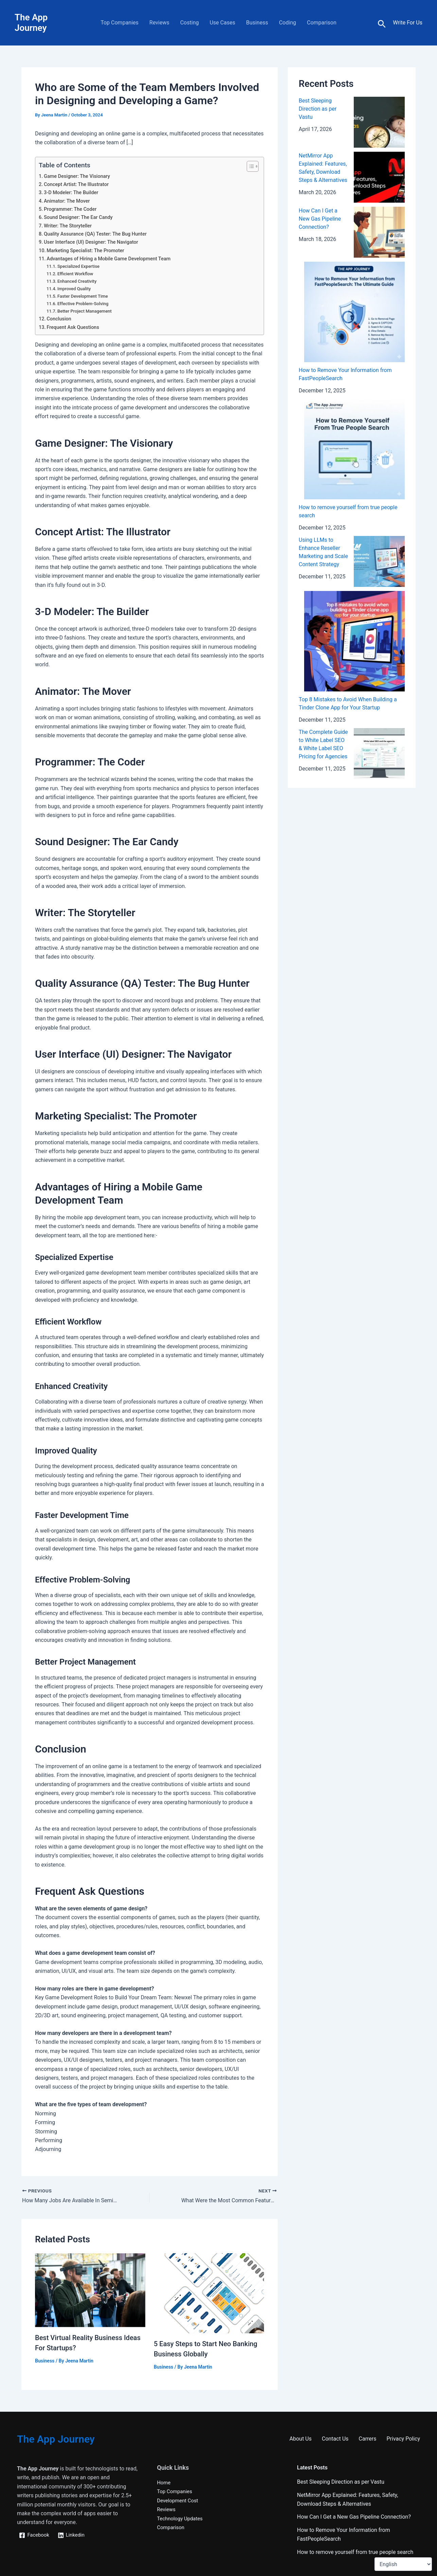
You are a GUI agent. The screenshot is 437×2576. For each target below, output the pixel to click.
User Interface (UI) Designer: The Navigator (91, 242)
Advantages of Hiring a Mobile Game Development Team (109, 259)
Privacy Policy (403, 2438)
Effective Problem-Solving (82, 303)
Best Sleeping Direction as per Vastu (317, 108)
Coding (287, 22)
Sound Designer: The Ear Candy (78, 217)
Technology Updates (181, 2518)
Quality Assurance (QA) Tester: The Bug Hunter (95, 234)
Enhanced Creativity (77, 281)
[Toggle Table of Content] (249, 166)
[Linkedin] (73, 2535)
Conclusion (59, 319)
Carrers (368, 2438)
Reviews (160, 22)
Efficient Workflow (75, 273)
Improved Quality (74, 288)
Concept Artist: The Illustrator (76, 184)
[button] (382, 24)
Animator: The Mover (67, 201)
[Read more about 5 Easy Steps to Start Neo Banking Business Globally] (209, 2293)
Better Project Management (84, 311)
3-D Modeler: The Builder (71, 193)
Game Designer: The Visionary (77, 176)
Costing (189, 22)
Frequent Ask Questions (73, 327)
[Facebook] (35, 2535)
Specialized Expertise (78, 266)
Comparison (321, 22)
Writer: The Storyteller (68, 226)
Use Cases (222, 22)
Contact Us (335, 2438)
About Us (301, 2438)
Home (164, 2482)
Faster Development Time (82, 296)
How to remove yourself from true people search (355, 2552)
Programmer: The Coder (70, 209)
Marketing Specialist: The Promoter (85, 251)
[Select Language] (403, 2564)
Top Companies (120, 22)
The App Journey (31, 22)
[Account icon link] (407, 22)
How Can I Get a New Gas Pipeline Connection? (320, 218)
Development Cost (179, 2500)
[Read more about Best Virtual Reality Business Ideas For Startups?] (90, 2289)
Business (257, 22)
